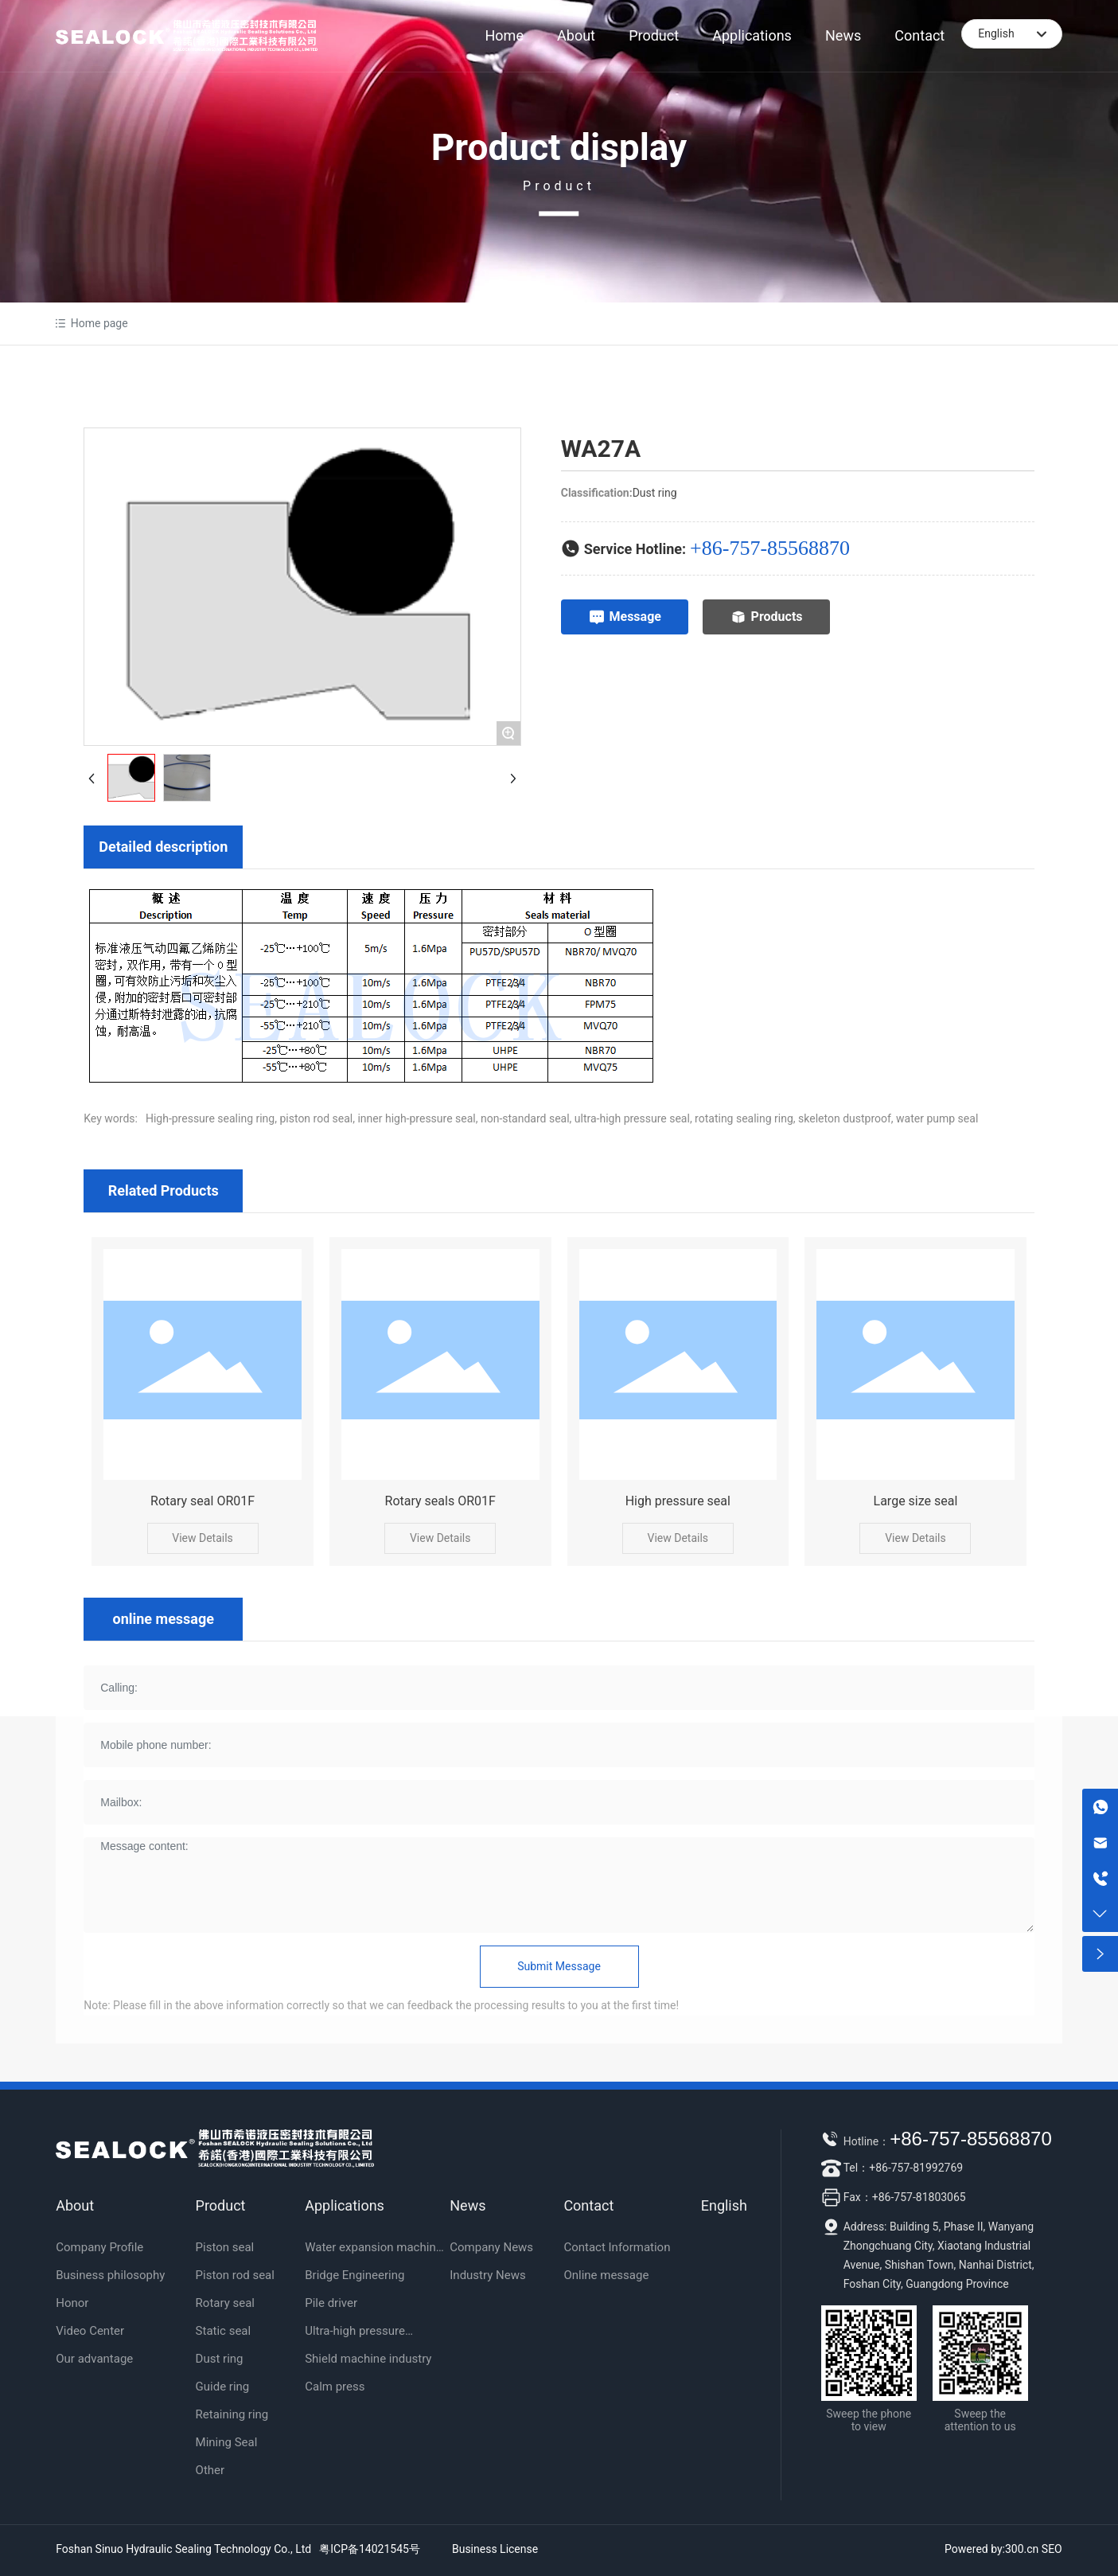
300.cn (1021, 2549)
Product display (559, 147)
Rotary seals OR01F (440, 1501)
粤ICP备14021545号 (369, 2549)
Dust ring (655, 492)
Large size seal (916, 1501)
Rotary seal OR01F (202, 1501)
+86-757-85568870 (770, 548)
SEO (1052, 2549)
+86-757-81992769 (916, 2167)
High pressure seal (677, 1501)
